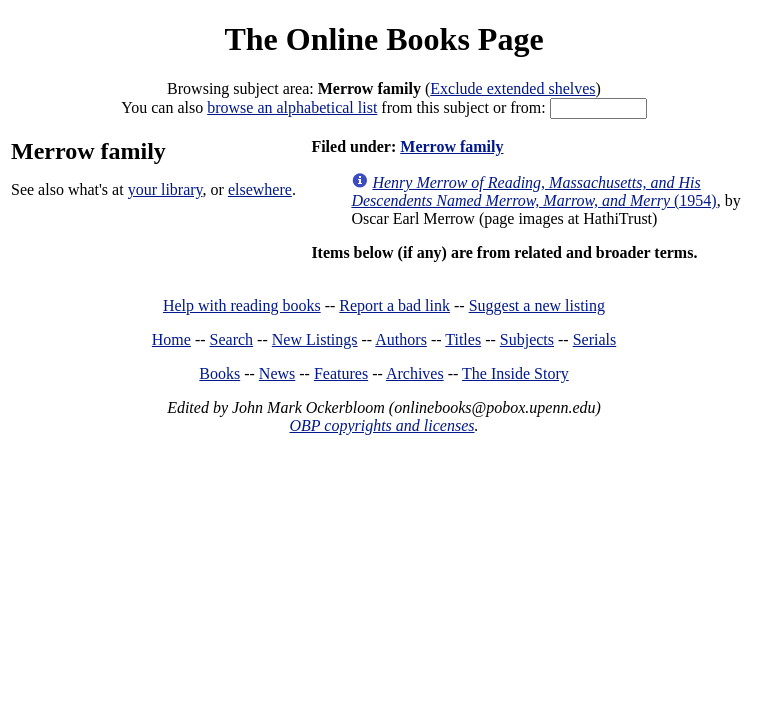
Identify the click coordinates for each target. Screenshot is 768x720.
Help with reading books (242, 305)
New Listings (315, 339)
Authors (401, 339)
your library (165, 189)
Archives (415, 373)
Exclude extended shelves (512, 88)
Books (219, 373)
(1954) (533, 191)
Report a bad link (394, 305)
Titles (463, 339)
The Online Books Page (383, 39)
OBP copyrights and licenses (381, 425)
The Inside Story (515, 373)
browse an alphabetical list (292, 107)
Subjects (527, 339)
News (277, 373)
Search (232, 339)
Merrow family (451, 146)
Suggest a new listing (537, 305)
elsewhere (260, 189)
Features (341, 373)
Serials (595, 339)
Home (171, 339)
